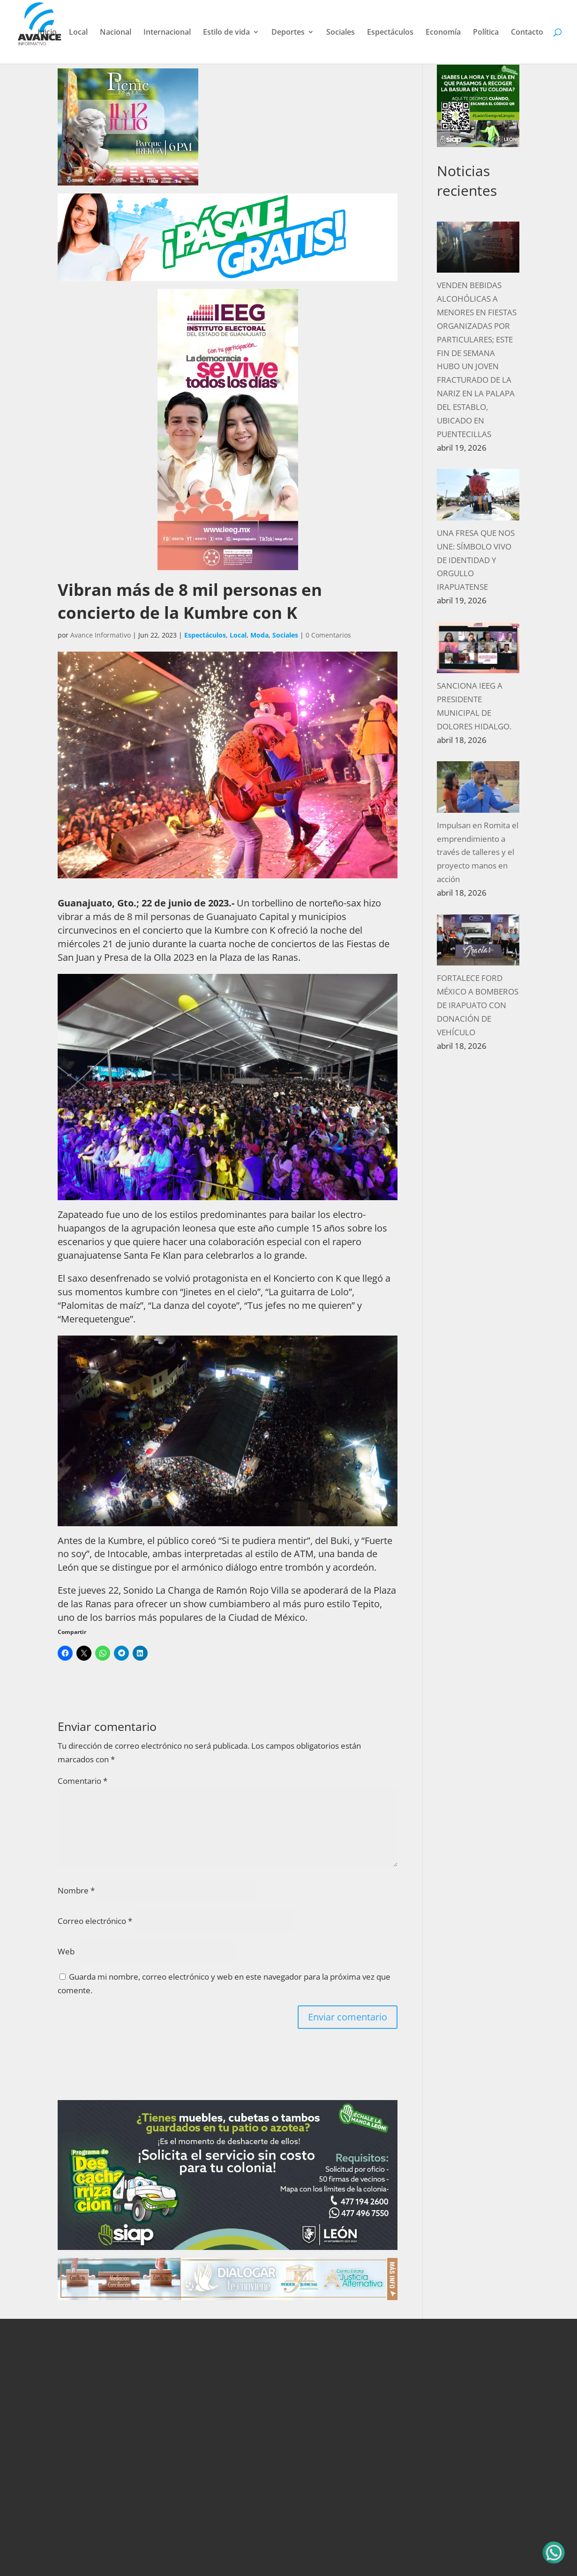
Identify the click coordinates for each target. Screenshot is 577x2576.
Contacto (527, 33)
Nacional (115, 33)
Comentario (82, 1780)
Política (486, 33)
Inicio (47, 33)
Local (78, 33)
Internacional (167, 33)
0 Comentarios (328, 635)
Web (66, 1951)
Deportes (288, 33)
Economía (443, 33)
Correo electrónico (95, 1920)
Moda (259, 635)
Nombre (76, 1890)
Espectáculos (390, 33)
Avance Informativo (100, 635)
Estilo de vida (226, 33)
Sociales (340, 33)
